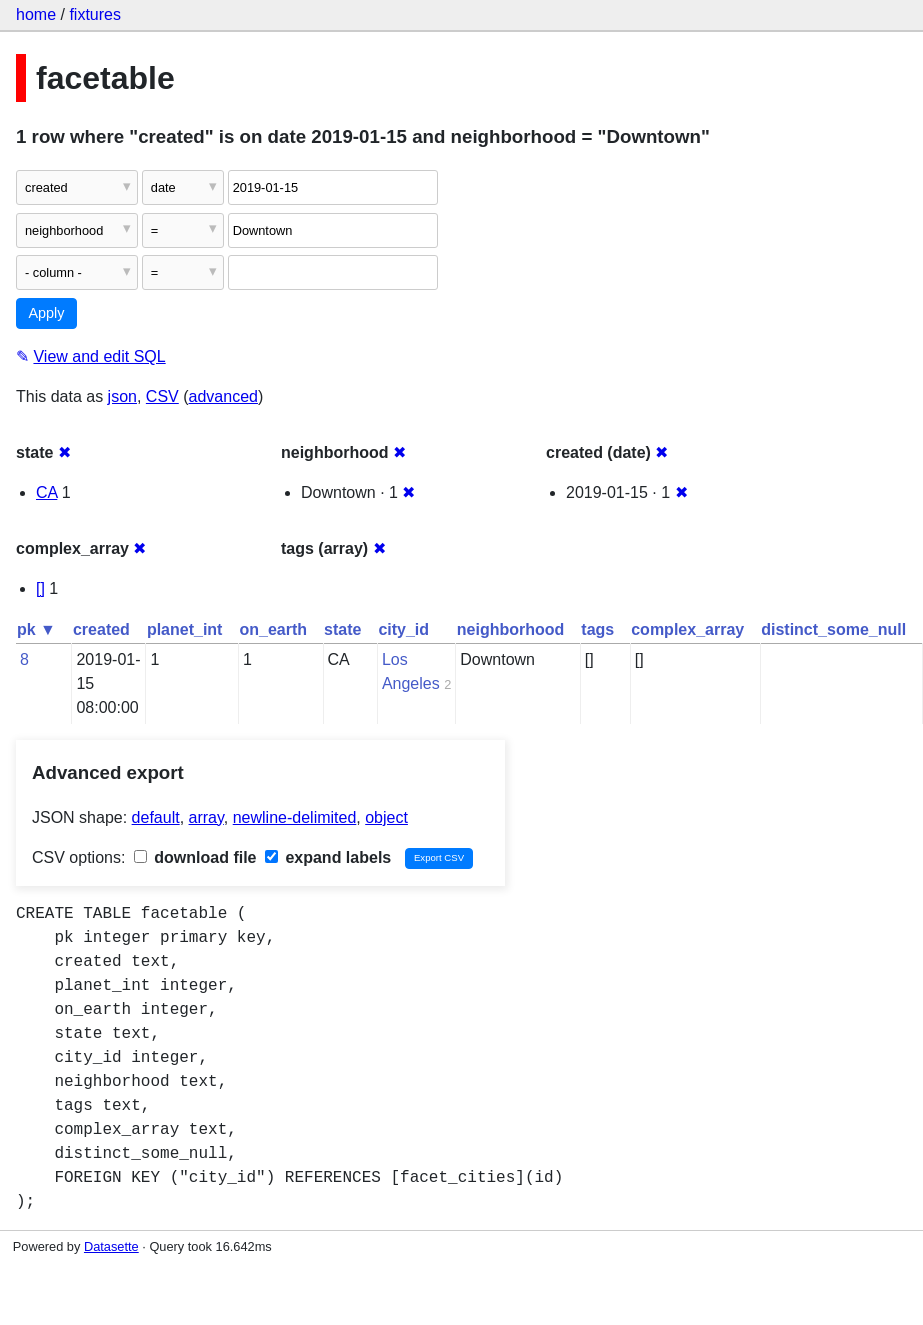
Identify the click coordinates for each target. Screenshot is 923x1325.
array (206, 817)
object (386, 817)
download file (195, 857)
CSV (162, 396)
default (156, 817)
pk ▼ (36, 629)
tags (597, 629)
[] (40, 588)
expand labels (328, 857)
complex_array (687, 629)
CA (46, 492)
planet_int (185, 629)
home (36, 14)
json (122, 396)
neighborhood (511, 629)
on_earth (273, 629)
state (342, 629)
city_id (403, 629)
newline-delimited (295, 817)
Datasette (111, 1246)
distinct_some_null (833, 629)
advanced (223, 396)
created (101, 629)
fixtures (95, 14)
